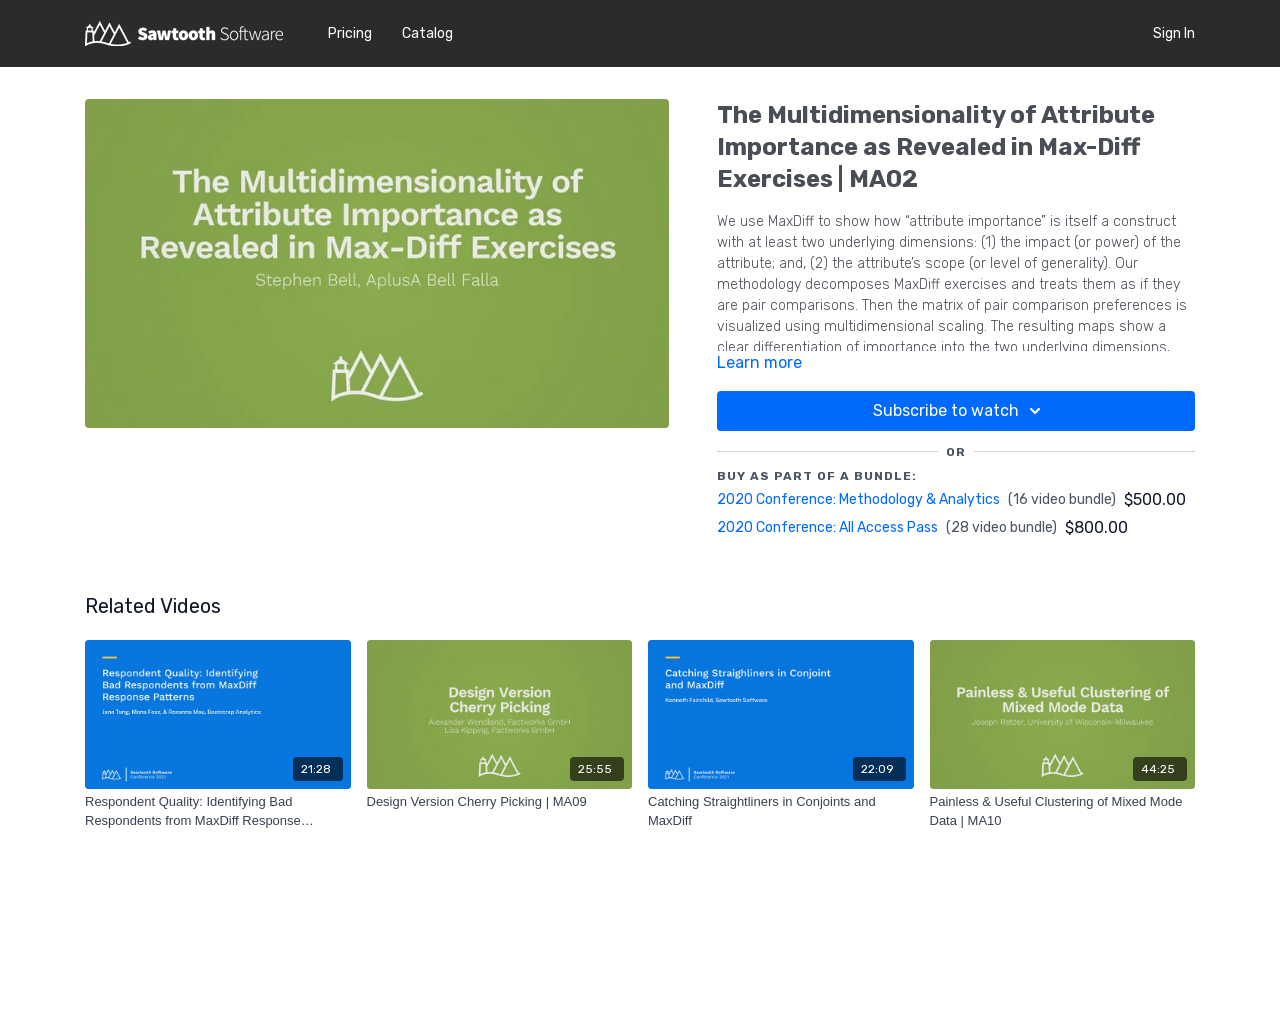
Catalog (427, 33)
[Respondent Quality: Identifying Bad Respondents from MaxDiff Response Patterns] (218, 811)
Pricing (350, 33)
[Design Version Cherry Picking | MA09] (500, 802)
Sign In (1174, 33)
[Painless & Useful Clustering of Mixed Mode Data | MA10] (1063, 811)
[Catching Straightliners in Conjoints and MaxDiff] (781, 811)
